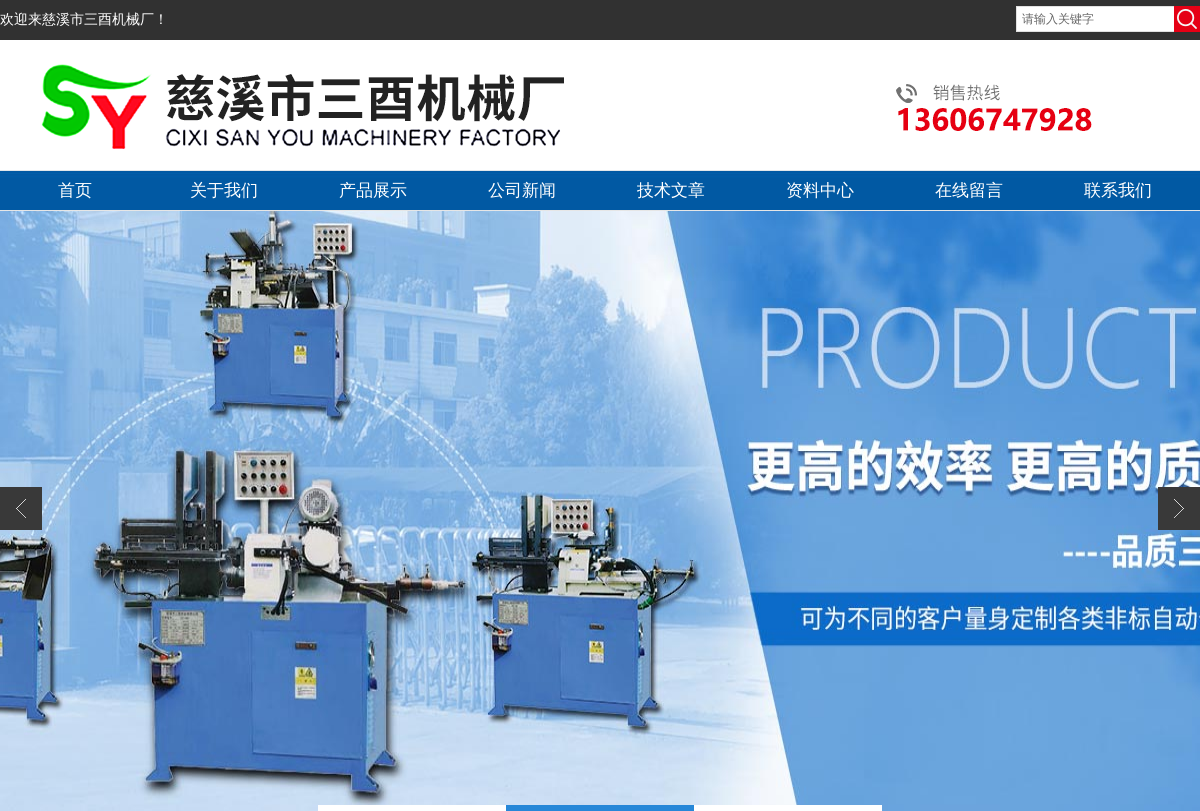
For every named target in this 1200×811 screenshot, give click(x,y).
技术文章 (671, 190)
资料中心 (820, 190)
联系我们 (1118, 190)
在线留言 (969, 190)
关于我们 (224, 190)
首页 (75, 190)
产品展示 (373, 190)
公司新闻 (522, 190)
